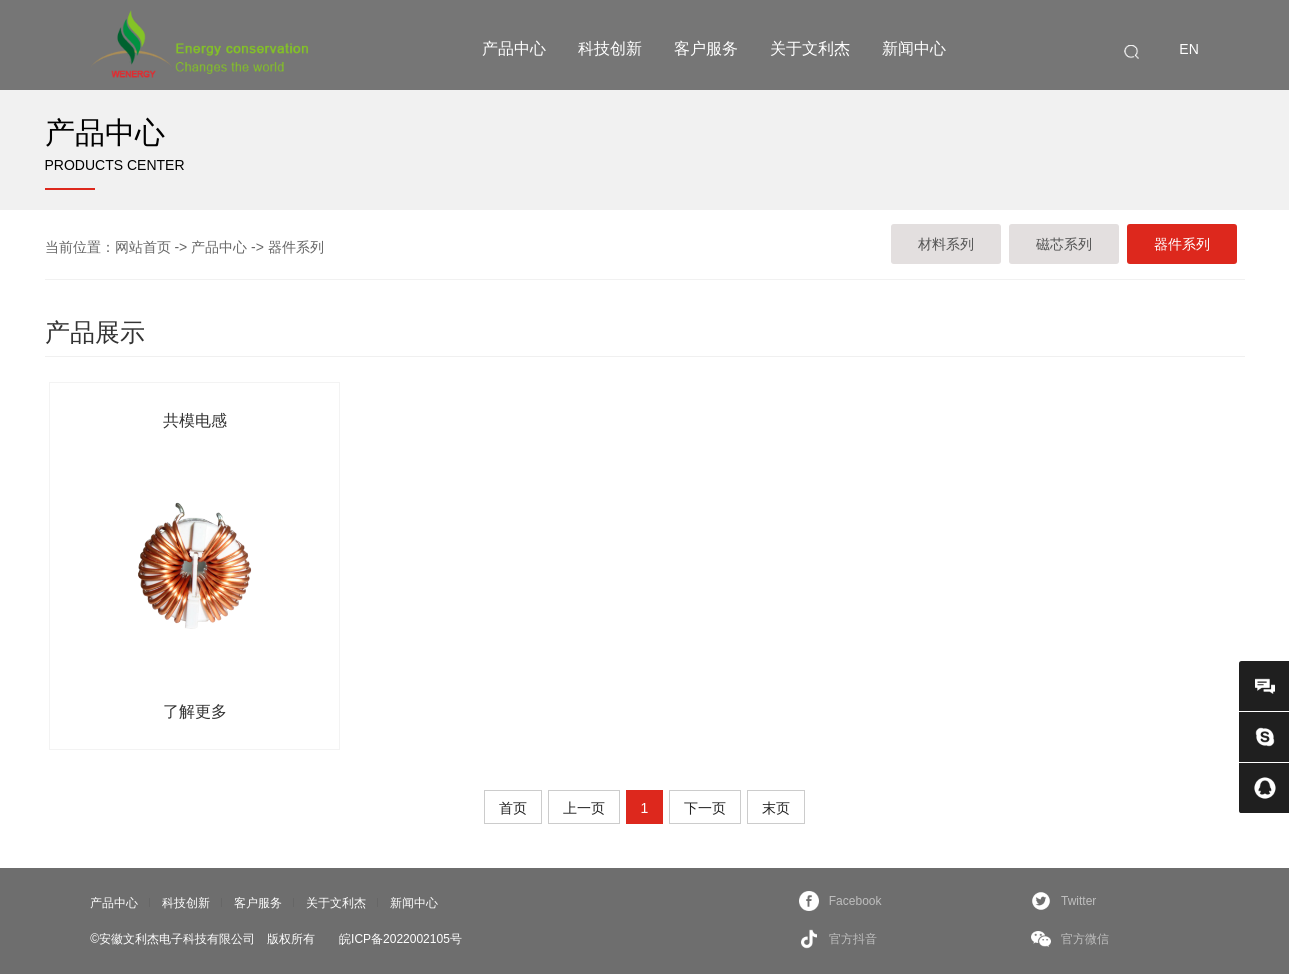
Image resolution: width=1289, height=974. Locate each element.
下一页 (705, 808)
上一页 (584, 808)
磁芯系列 (1064, 244)
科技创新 (610, 48)
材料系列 (946, 244)
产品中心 (514, 48)
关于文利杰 (810, 48)
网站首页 (143, 247)
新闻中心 (914, 48)
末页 (776, 808)
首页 (513, 808)
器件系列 (296, 247)
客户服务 (706, 48)
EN (1188, 49)
